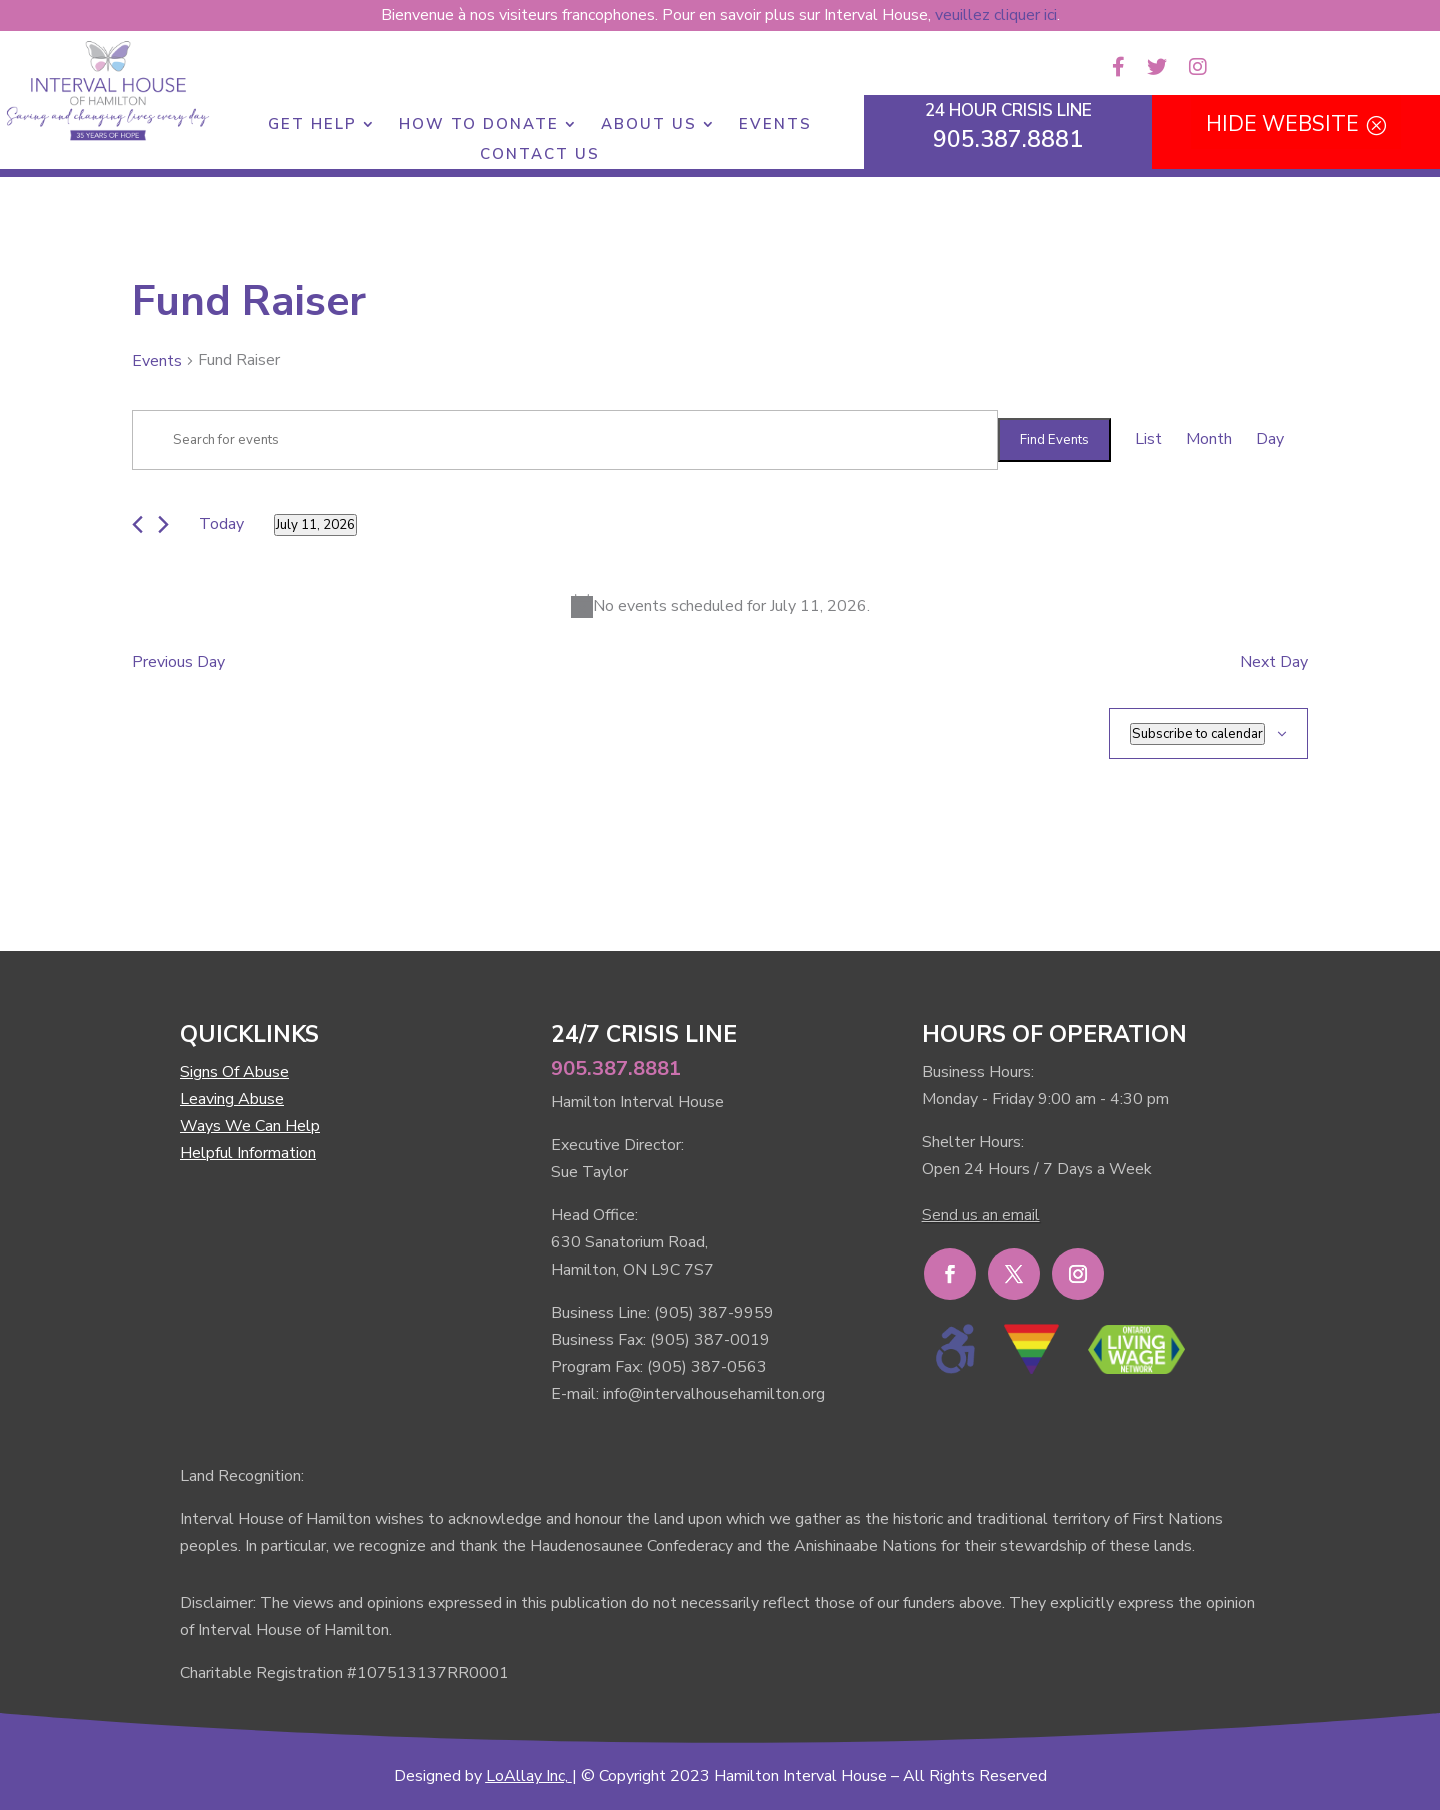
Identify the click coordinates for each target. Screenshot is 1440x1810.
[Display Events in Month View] (1209, 439)
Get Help (312, 125)
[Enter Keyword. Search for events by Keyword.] (565, 440)
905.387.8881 (616, 1068)
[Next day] (163, 524)
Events (775, 125)
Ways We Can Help (250, 1126)
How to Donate (479, 125)
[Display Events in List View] (1148, 439)
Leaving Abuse (232, 1099)
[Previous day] (137, 524)
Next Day (1274, 662)
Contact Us (540, 155)
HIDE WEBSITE (1282, 123)
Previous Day (178, 662)
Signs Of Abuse (234, 1072)
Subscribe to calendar (1197, 734)
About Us (649, 125)
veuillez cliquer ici (996, 15)
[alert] (720, 606)
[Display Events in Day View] (1270, 439)
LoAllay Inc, (527, 1776)
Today (221, 524)
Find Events (1054, 440)
